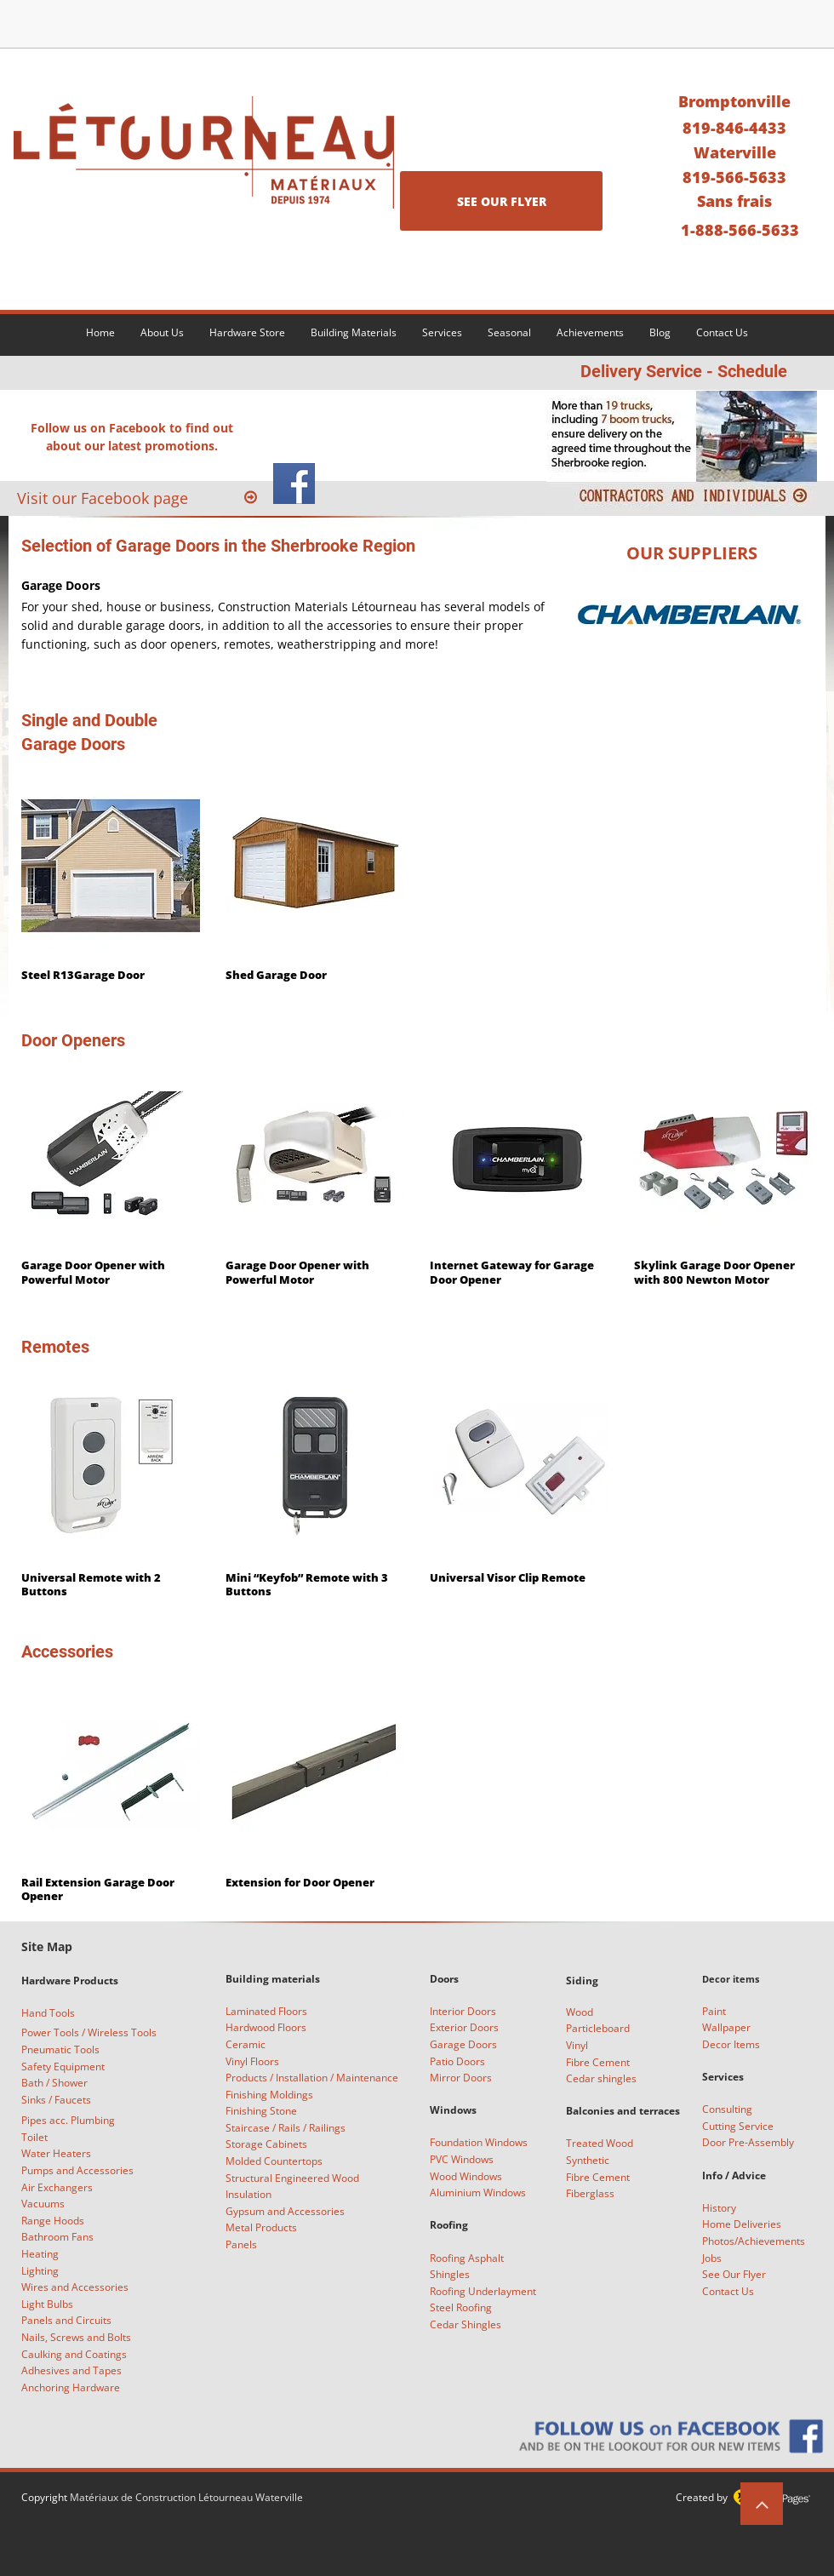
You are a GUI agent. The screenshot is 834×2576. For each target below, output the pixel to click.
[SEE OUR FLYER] (501, 201)
